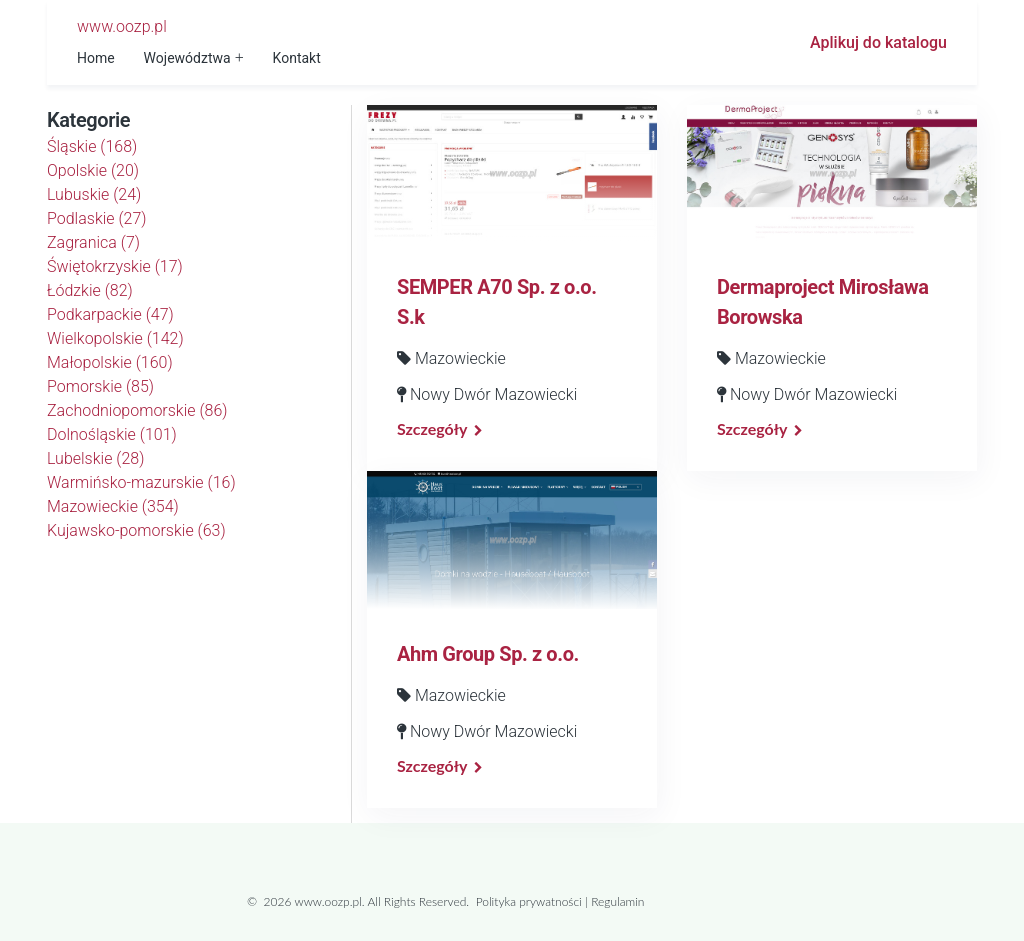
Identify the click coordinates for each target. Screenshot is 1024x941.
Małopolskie (110, 362)
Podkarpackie (110, 314)
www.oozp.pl (122, 26)
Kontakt (297, 58)
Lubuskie (94, 194)
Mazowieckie (113, 506)
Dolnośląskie (112, 434)
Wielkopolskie (115, 338)
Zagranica (93, 242)
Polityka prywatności (529, 901)
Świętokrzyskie (115, 266)
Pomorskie (100, 386)
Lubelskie (95, 458)
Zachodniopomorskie (137, 410)
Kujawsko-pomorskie (136, 530)
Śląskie (92, 146)
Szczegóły (432, 428)
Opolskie (93, 170)
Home (96, 58)
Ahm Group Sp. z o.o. (488, 654)
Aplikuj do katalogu (878, 42)
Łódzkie (90, 290)
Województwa (187, 58)
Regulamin (617, 901)
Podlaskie (97, 218)
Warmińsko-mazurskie (141, 482)
